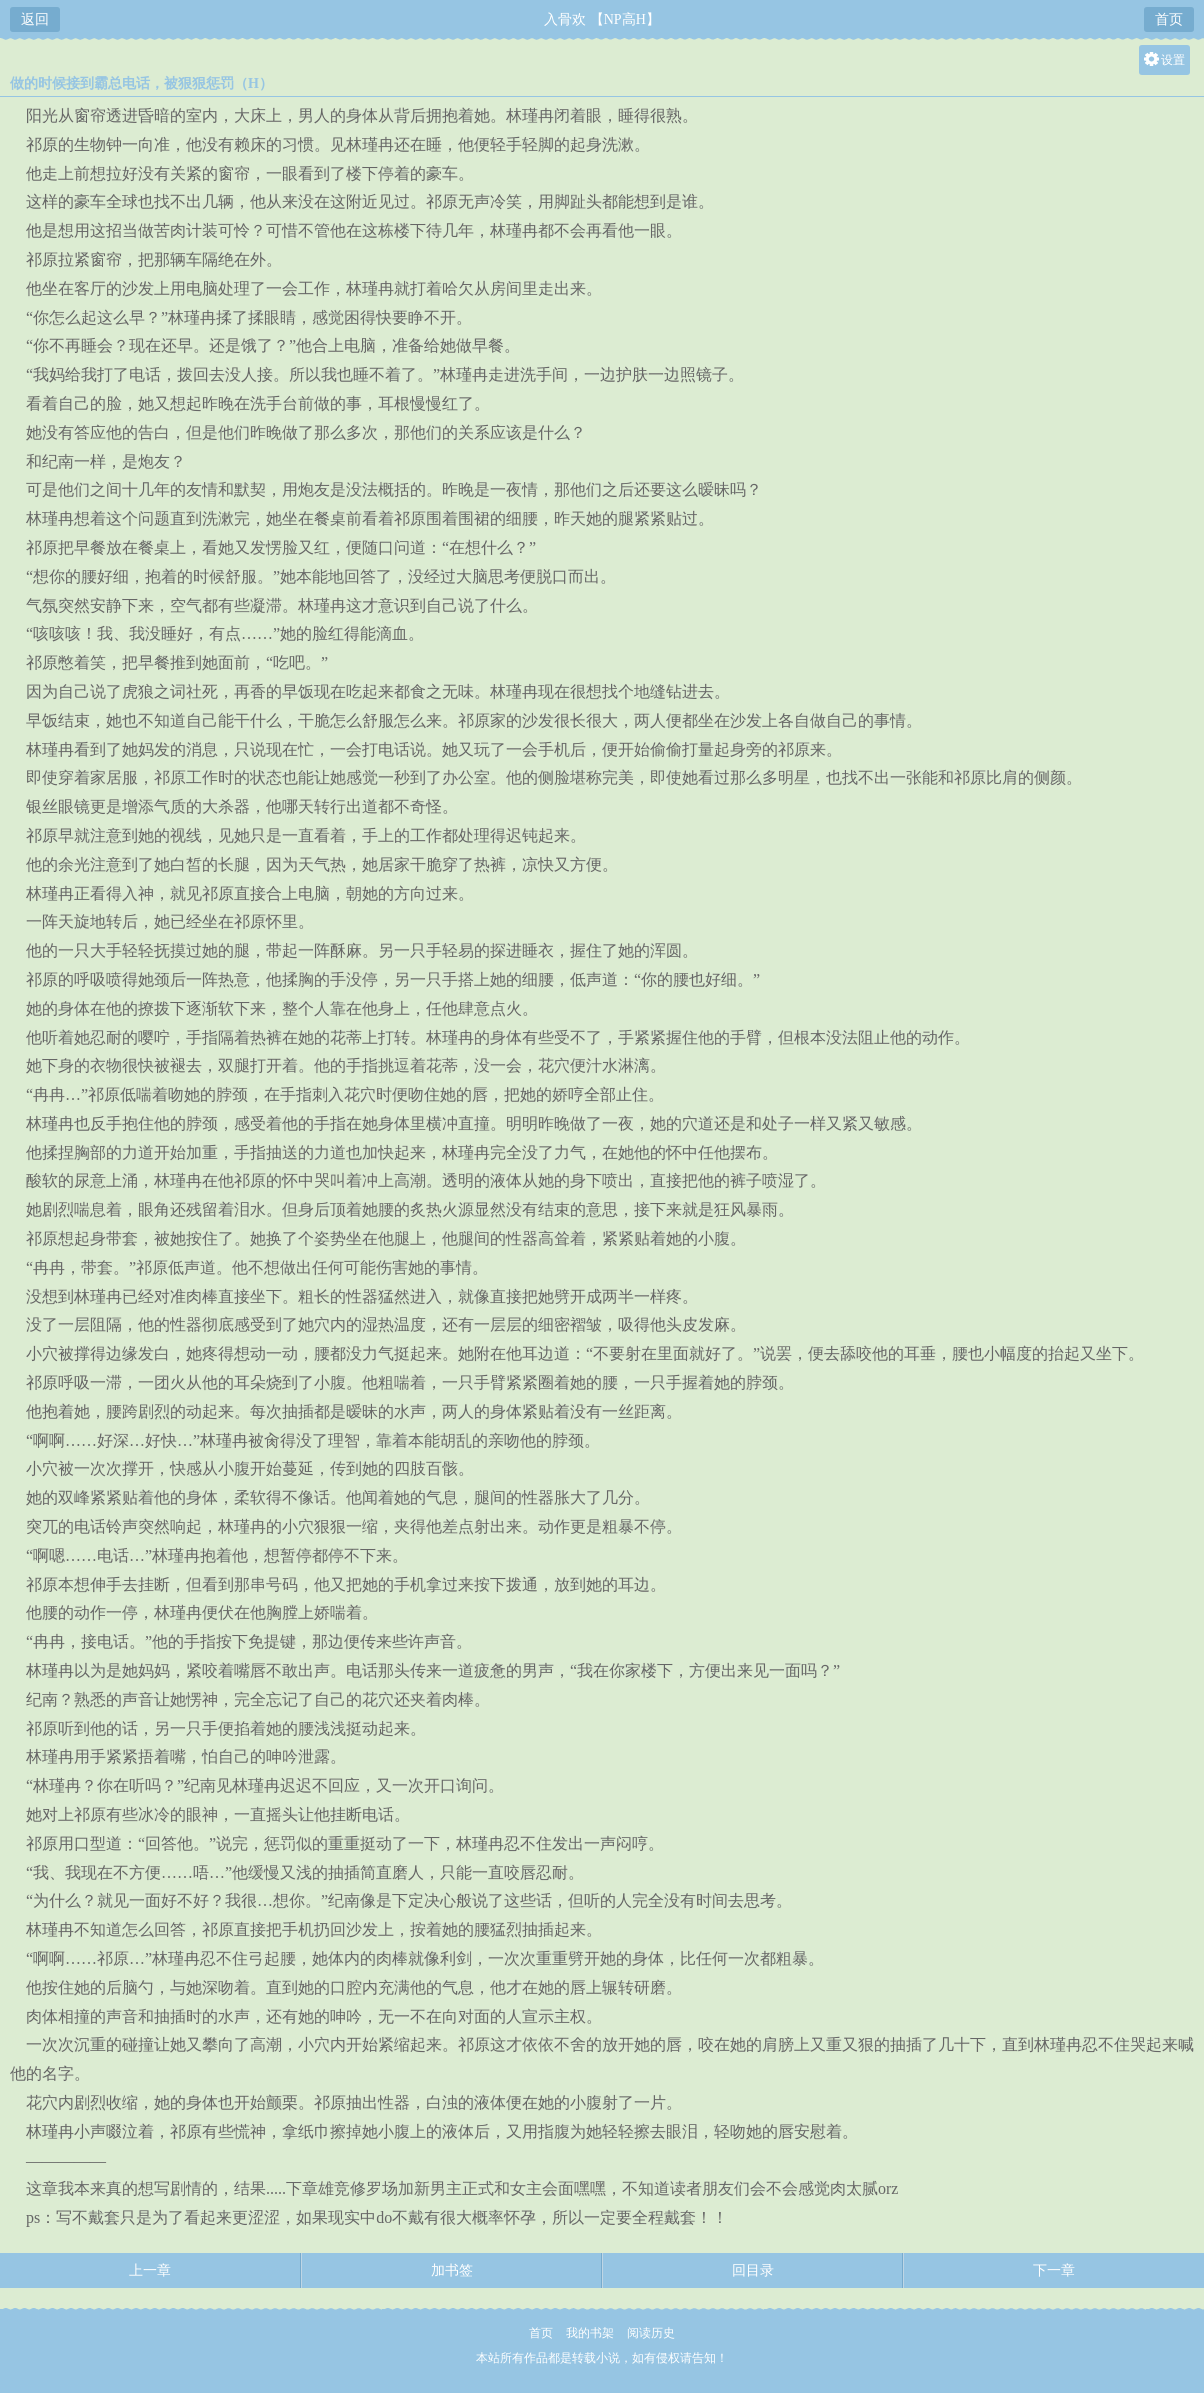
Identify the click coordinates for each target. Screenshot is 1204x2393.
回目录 (753, 2270)
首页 (1169, 19)
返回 (35, 19)
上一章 (150, 2270)
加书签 (452, 2270)
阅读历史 (651, 2333)
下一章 (1054, 2270)
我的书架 (590, 2333)
